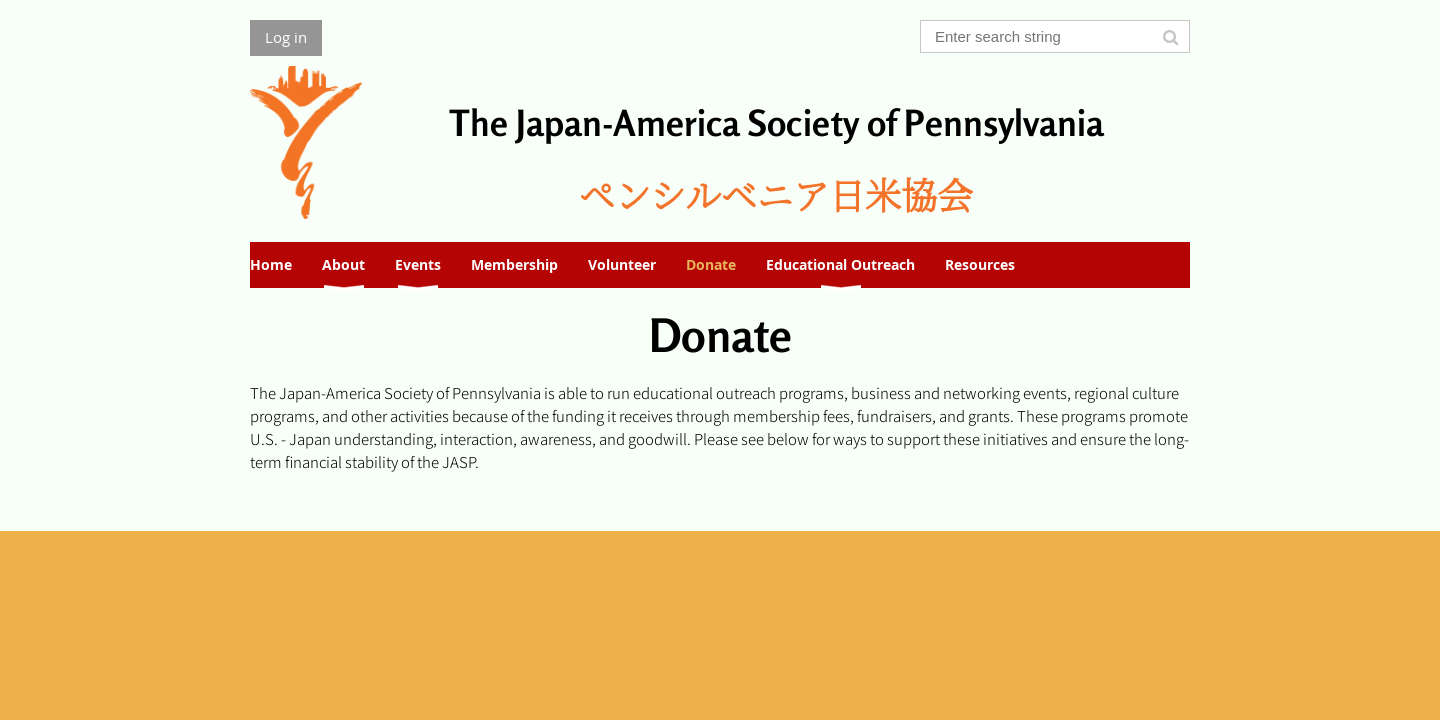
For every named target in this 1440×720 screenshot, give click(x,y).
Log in (286, 37)
